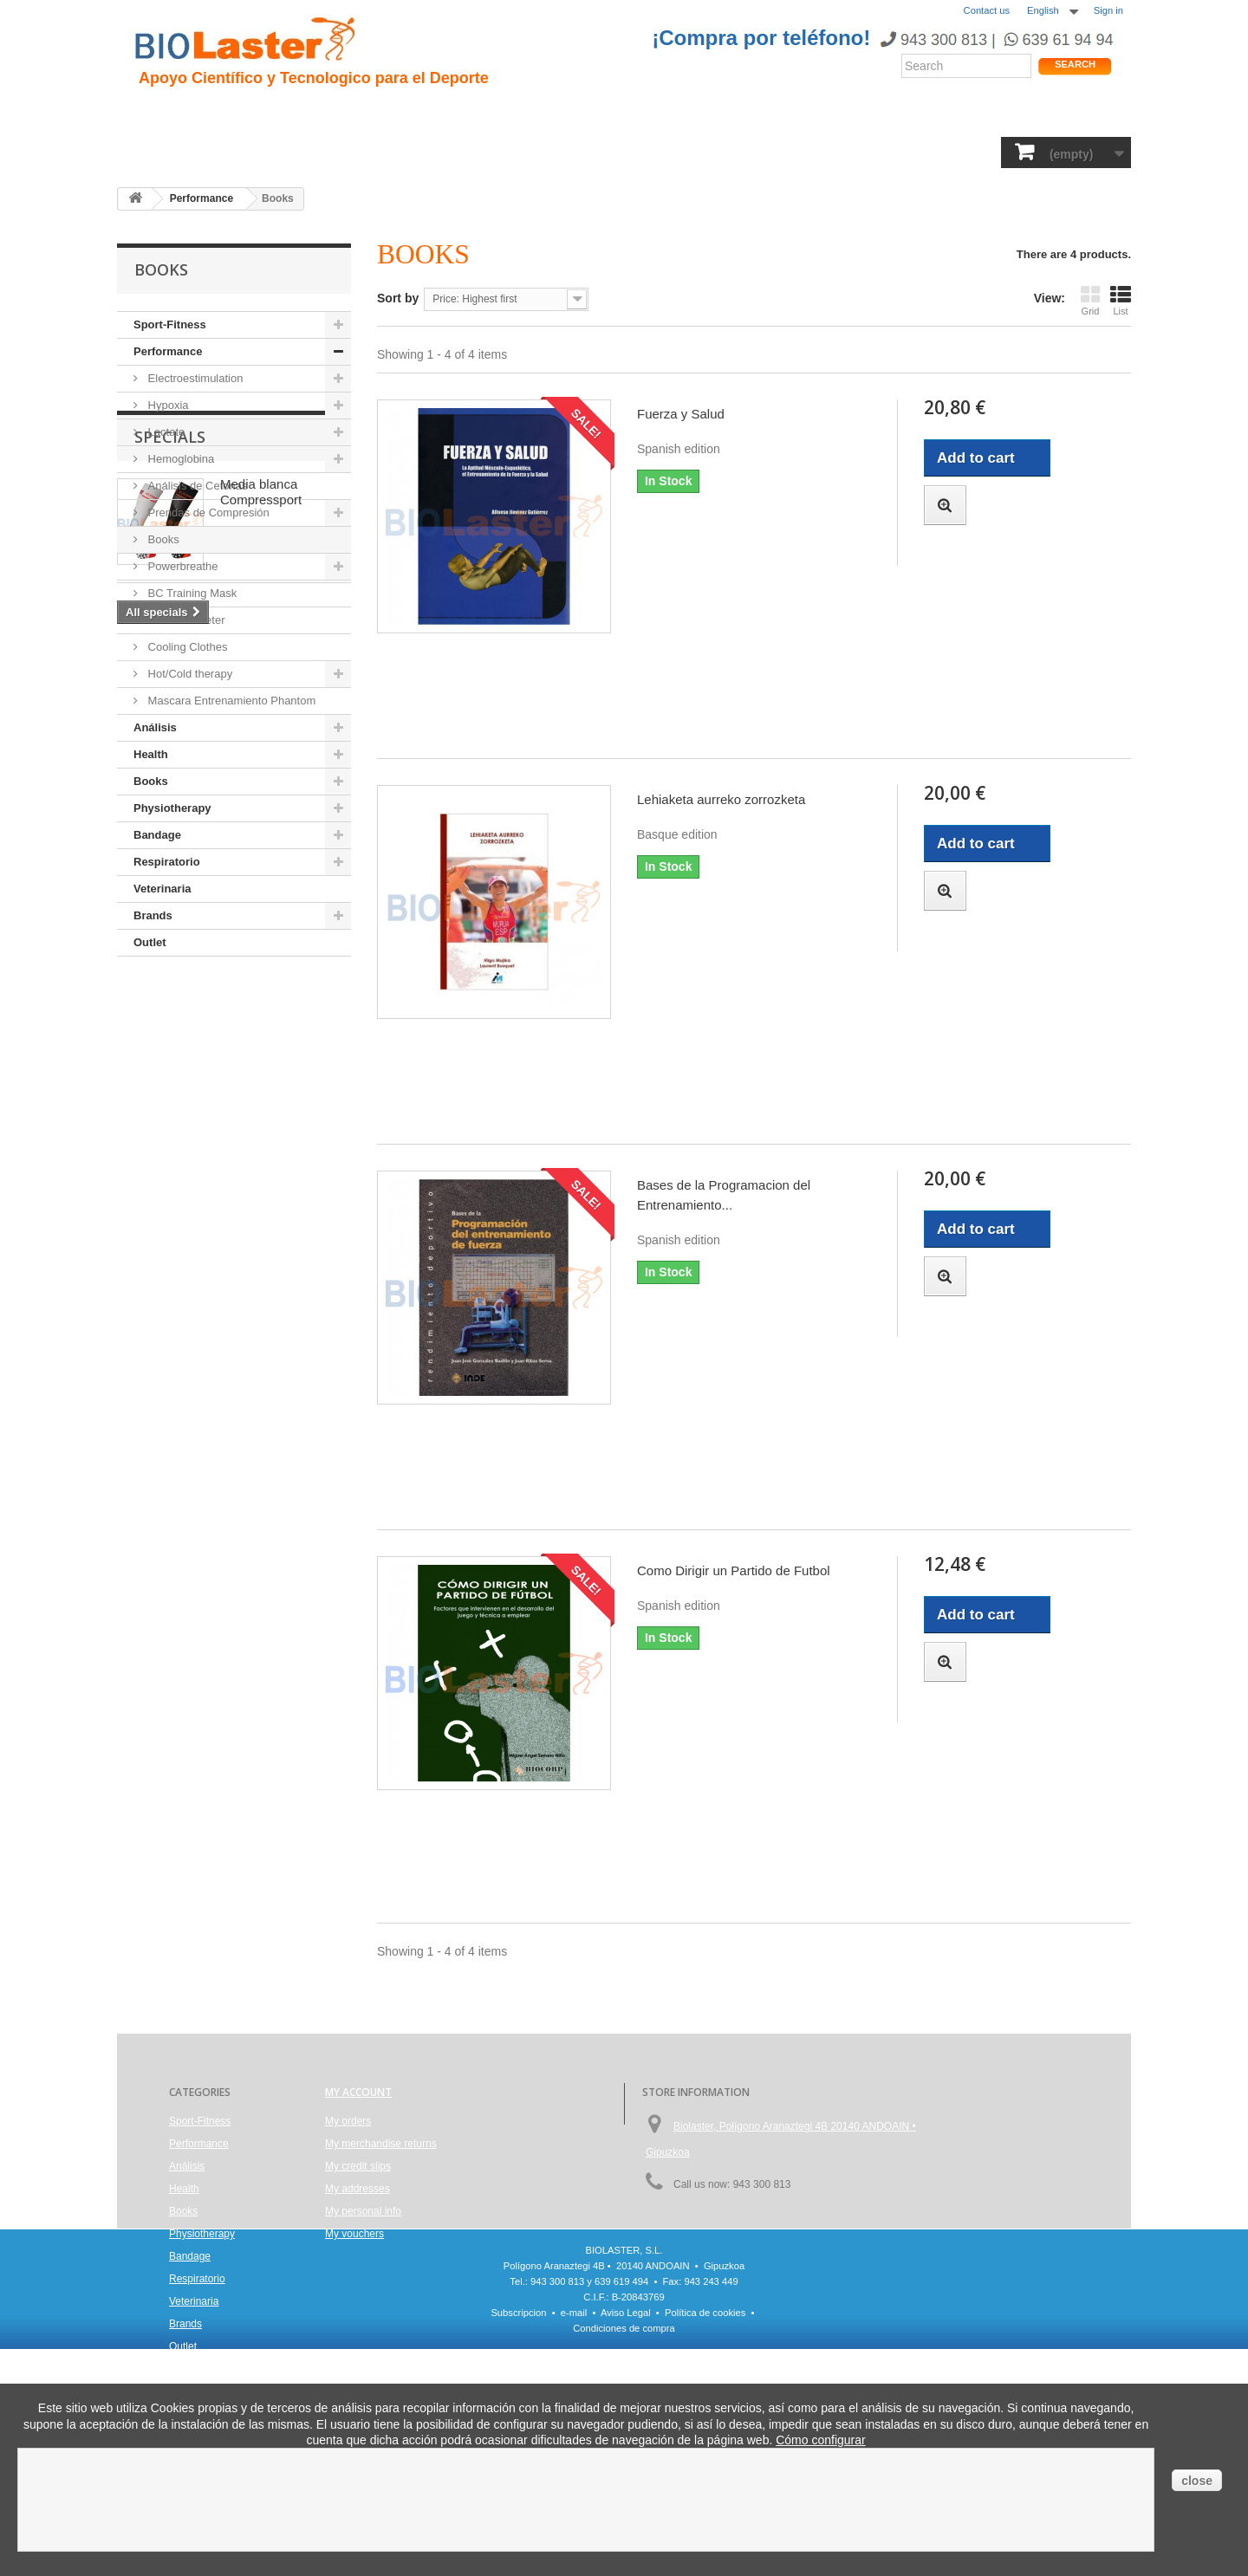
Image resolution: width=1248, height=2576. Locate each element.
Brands (952, 151)
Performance (288, 151)
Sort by (398, 298)
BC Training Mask (191, 593)
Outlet (149, 942)
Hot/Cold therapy (188, 673)
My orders (348, 2121)
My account (358, 2092)
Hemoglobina (179, 458)
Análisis (438, 151)
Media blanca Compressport (261, 1063)
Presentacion (236, 113)
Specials (169, 1008)
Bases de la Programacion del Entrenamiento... (723, 1195)
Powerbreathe (181, 566)
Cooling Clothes (186, 646)
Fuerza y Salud (681, 413)
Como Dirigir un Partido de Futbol (733, 1570)
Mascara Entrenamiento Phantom (230, 700)
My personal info (363, 2211)
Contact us (987, 10)
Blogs (709, 113)
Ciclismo (466, 113)
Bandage (689, 151)
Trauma (393, 113)
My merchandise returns (381, 2144)
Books (505, 151)
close (1196, 2481)
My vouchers (354, 2234)
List (1120, 300)
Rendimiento (556, 113)
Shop (1069, 116)
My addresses (357, 2189)
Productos (781, 113)
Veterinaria (873, 151)
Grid (1090, 300)
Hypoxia (167, 405)
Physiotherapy (592, 151)
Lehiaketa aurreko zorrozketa (721, 799)
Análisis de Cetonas (196, 485)
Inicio (156, 113)
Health (371, 151)
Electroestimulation (194, 378)
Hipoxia (324, 113)
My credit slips (358, 2166)
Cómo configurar (821, 2440)
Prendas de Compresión (207, 512)
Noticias (644, 113)
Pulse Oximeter (184, 619)
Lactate (165, 431)
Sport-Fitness (182, 151)
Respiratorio (778, 151)
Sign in (1108, 10)
